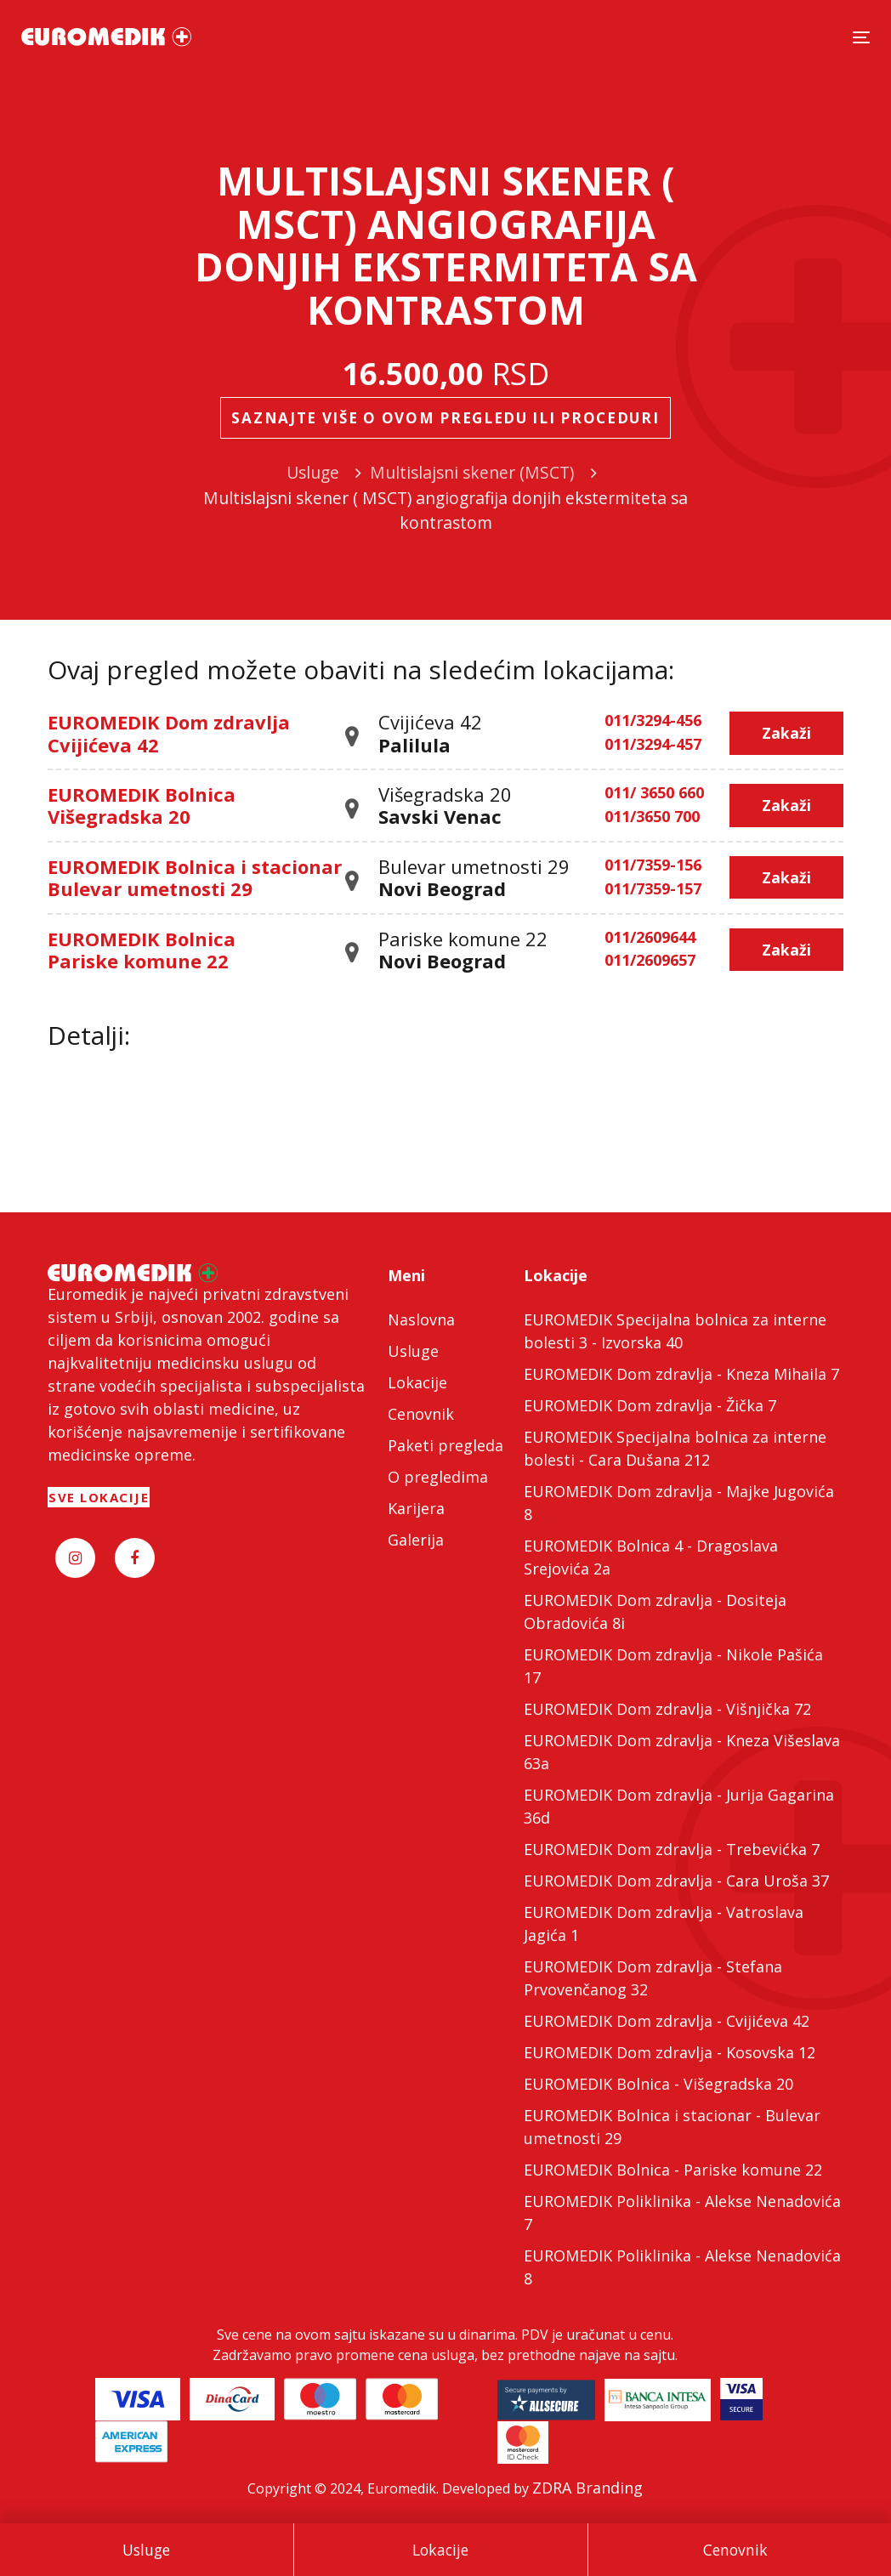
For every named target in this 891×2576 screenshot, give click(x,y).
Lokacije (440, 2549)
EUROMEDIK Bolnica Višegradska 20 (142, 805)
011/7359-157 (652, 889)
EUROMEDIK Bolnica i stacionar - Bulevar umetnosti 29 (672, 2126)
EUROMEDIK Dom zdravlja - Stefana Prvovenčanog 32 (653, 1978)
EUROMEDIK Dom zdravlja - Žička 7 (650, 1405)
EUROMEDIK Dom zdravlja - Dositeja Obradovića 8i (655, 1611)
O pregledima (438, 1477)
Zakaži (786, 733)
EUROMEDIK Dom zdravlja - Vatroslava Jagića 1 (663, 1923)
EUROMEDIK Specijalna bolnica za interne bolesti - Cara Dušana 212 (675, 1448)
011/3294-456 (652, 721)
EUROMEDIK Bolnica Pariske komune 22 (142, 949)
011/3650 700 (652, 817)
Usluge (146, 2549)
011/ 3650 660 (654, 793)
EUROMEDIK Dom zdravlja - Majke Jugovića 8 (679, 1502)
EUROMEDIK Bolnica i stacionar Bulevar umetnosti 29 (195, 877)
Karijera (416, 1508)
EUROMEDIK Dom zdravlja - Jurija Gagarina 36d (679, 1806)
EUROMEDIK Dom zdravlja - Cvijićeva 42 (666, 2021)
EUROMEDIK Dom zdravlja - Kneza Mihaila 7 (681, 1374)
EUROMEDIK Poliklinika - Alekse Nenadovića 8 (682, 2267)
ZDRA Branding (587, 2487)
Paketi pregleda (445, 1445)
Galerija (416, 1539)
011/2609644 (649, 937)
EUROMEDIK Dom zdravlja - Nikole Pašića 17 (673, 1666)
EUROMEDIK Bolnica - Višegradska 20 (658, 2084)
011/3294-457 (652, 744)
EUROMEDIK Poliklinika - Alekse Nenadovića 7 (682, 2212)
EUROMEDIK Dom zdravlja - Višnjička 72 (667, 1709)
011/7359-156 (652, 865)
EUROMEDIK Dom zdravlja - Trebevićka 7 (672, 1849)
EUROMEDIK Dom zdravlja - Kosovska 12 (669, 2052)
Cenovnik (735, 2549)
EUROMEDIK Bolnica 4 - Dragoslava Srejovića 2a (651, 1557)
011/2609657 (649, 960)
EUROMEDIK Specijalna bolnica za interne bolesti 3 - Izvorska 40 (675, 1331)
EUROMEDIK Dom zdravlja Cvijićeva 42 (169, 733)
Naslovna (421, 1319)
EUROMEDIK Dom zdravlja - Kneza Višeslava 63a (682, 1751)
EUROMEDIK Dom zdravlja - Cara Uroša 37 (676, 1880)
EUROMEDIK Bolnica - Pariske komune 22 (673, 2169)
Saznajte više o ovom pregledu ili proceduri (445, 418)
